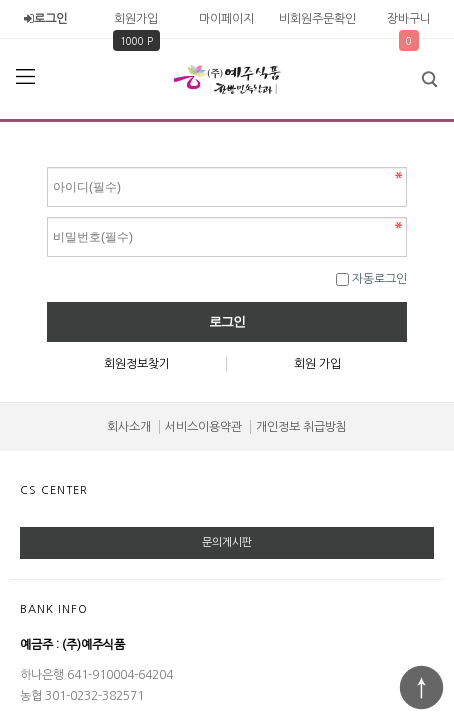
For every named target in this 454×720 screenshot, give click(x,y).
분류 (25, 77)
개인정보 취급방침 (301, 427)
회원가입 (136, 19)
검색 (414, 73)
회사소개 (129, 427)
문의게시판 (227, 542)
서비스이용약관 (203, 427)
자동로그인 (379, 279)
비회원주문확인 (317, 19)
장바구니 (409, 19)
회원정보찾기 (137, 364)
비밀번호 (47, 162)
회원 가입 (317, 364)
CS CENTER (54, 490)
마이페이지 (226, 19)
